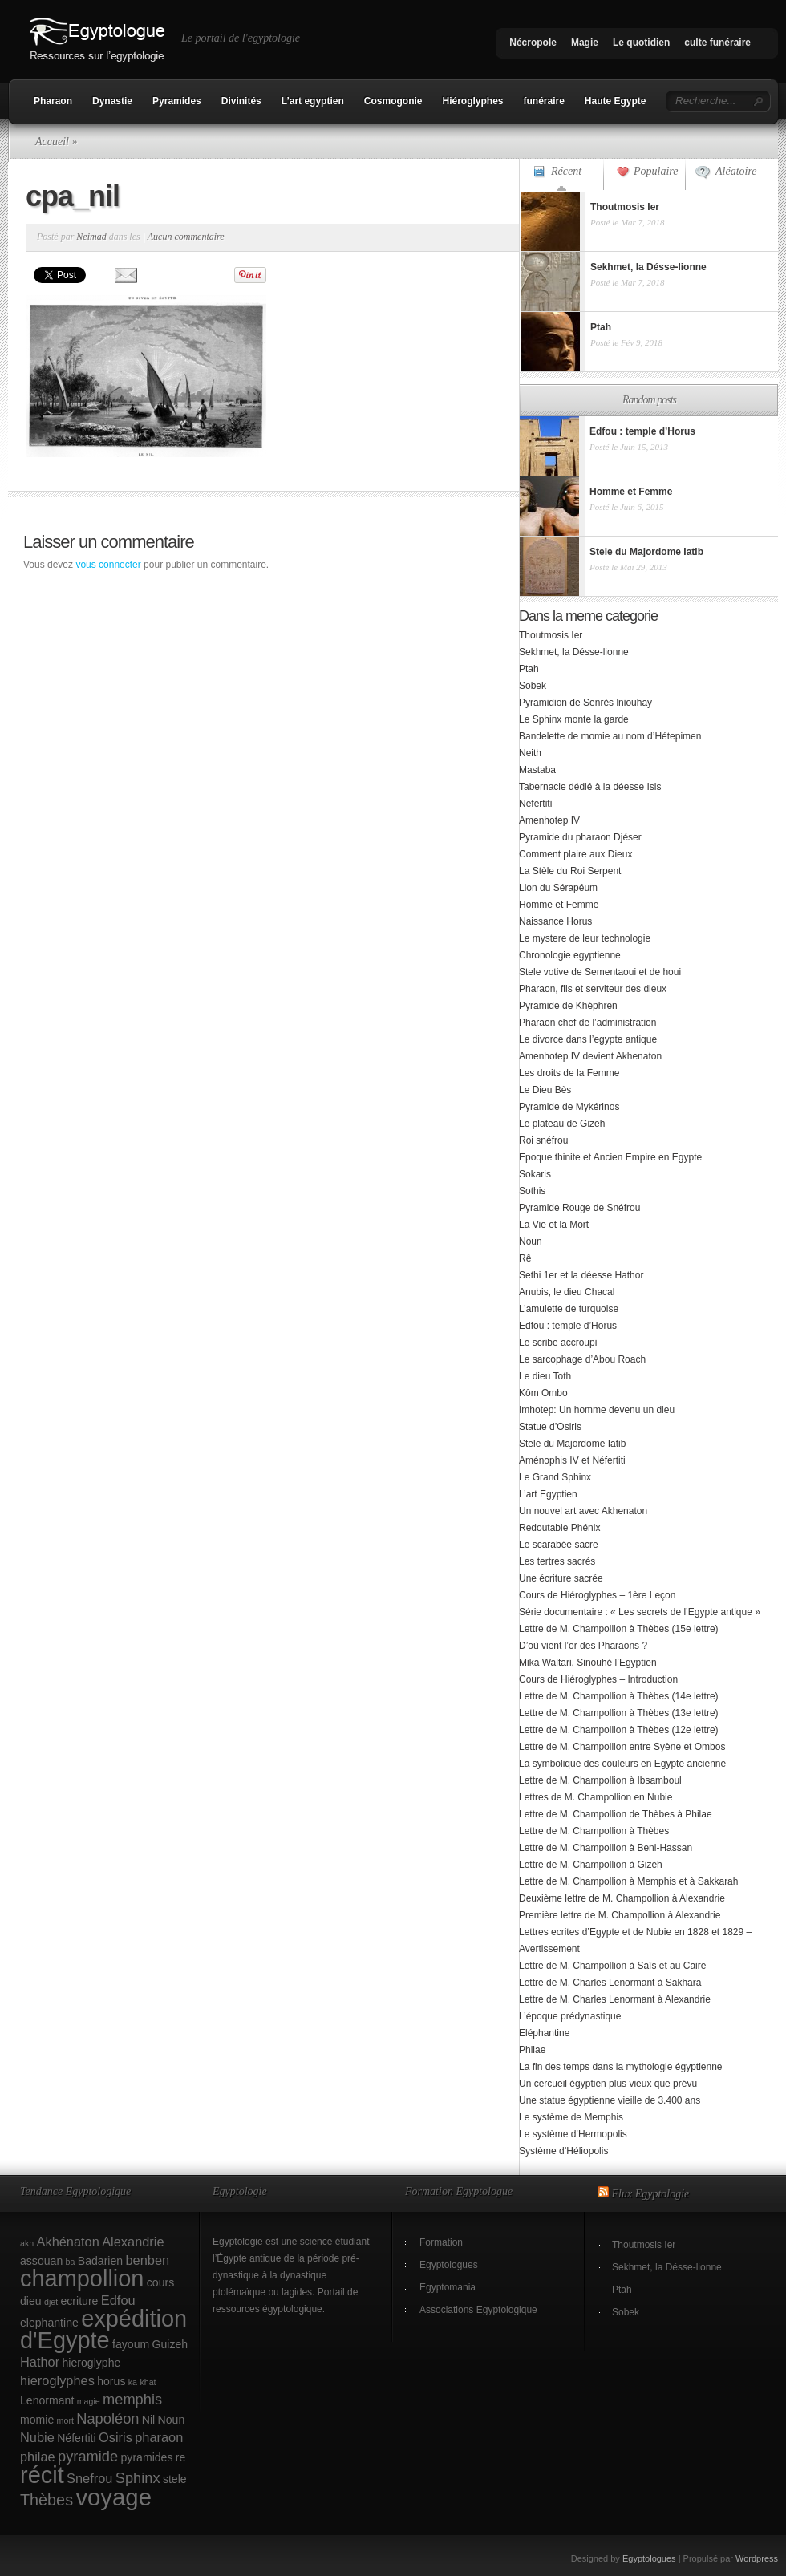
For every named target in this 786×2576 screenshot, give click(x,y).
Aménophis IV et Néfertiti (572, 1460)
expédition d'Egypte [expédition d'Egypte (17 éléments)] (103, 2329)
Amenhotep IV (549, 820)
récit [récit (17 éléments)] (42, 2475)
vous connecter (107, 564)
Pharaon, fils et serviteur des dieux (592, 988)
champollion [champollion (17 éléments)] (82, 2278)
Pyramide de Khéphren (568, 1005)
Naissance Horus (555, 921)
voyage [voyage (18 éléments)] (113, 2497)
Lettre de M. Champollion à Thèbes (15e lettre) (619, 1628)
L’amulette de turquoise (568, 1308)
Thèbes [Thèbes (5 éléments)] (46, 2500)
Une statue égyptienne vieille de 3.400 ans (609, 2100)
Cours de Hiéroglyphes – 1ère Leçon (597, 1595)
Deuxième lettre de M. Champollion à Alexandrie (622, 1898)
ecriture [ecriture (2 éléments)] (80, 2301)
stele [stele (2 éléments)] (175, 2479)
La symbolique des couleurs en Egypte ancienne (622, 1763)
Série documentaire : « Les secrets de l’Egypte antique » (639, 1612)
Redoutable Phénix (559, 1527)
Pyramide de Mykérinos (569, 1106)
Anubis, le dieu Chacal (566, 1292)
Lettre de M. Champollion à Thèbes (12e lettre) (619, 1730)
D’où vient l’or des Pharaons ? (583, 1645)
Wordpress (756, 2558)
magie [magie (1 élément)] (88, 2401)
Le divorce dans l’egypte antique (588, 1039)
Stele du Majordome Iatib (572, 1443)
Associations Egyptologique (478, 2309)
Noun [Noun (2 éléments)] (171, 2419)
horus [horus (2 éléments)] (111, 2381)
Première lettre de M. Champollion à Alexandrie (619, 1915)
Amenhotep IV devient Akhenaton (590, 1056)
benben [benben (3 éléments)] (147, 2260)
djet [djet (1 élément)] (51, 2302)
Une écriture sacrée (561, 1578)
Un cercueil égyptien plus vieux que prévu (608, 2083)
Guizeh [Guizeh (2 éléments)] (170, 2344)
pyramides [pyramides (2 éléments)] (147, 2457)
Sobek (532, 685)
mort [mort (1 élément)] (65, 2420)
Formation (441, 2242)
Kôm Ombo (543, 1393)
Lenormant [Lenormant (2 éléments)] (47, 2400)
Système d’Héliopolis (563, 2151)
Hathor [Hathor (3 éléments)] (39, 2362)
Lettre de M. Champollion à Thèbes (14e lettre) (619, 1696)
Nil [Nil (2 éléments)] (148, 2419)
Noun (530, 1241)
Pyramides (176, 101)
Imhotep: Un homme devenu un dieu (597, 1410)
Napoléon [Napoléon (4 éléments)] (107, 2418)
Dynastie (112, 101)
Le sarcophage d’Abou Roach (582, 1359)
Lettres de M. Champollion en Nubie (595, 1797)
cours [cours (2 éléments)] (160, 2282)
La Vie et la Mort (554, 1224)
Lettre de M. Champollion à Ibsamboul (600, 1780)
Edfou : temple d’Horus (568, 1325)
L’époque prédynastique (570, 2016)
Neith (530, 753)
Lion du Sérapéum (558, 887)
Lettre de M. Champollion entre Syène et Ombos (622, 1746)
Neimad (91, 236)
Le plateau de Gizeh (562, 1123)
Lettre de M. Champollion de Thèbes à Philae (615, 1814)
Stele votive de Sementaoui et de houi (600, 972)
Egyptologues (448, 2264)
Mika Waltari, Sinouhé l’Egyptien (588, 1662)
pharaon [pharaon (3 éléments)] (159, 2437)
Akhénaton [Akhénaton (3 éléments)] (68, 2241)
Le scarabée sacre (558, 1544)
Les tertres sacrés (557, 1561)
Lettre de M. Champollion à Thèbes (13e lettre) (619, 1713)
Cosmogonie (393, 101)
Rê (525, 1258)
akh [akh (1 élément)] (27, 2243)
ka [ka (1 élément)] (132, 2382)
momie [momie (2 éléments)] (37, 2419)
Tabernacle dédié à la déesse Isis (590, 786)
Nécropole (533, 42)
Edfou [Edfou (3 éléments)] (118, 2300)
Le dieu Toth (545, 1376)
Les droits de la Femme (569, 1073)
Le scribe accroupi (558, 1342)
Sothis (532, 1191)
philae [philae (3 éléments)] (37, 2456)
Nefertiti (535, 803)
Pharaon (53, 101)
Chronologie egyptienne (570, 955)
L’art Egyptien (548, 1494)
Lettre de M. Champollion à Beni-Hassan (605, 1847)
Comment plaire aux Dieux (575, 854)
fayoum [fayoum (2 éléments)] (130, 2344)
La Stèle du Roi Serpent (570, 871)
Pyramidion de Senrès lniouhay (585, 702)
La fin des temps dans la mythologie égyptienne (621, 2066)
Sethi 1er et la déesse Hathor (581, 1275)
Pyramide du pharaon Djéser (580, 837)
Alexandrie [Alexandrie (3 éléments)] (133, 2241)
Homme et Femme (558, 904)
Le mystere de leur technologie (584, 938)
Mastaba (537, 770)
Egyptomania (447, 2287)
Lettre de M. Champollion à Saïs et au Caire (612, 1965)
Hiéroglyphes (472, 101)
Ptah (529, 668)
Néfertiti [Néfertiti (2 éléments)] (76, 2438)
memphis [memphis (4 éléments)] (132, 2399)
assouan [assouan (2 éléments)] (41, 2260)
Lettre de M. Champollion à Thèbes (594, 1831)
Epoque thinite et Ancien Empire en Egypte (610, 1157)
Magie (584, 42)
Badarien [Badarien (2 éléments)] (100, 2260)
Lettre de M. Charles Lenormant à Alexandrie (615, 1999)
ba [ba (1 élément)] (70, 2261)
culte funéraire (717, 42)
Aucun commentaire (186, 236)
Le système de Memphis (571, 2117)
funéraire (544, 101)
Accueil (52, 142)
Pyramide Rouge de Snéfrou (579, 1207)
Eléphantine (544, 2033)
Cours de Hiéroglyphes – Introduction (598, 1679)
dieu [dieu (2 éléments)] (31, 2301)
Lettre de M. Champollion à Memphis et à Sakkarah (628, 1881)
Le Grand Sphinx (555, 1477)
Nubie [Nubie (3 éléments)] (37, 2437)
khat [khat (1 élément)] (148, 2382)
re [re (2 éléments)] (181, 2457)
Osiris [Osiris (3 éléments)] (115, 2437)
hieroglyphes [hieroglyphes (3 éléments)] (57, 2380)
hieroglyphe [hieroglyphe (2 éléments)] (92, 2362)
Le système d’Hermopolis (573, 2134)
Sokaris (535, 1174)
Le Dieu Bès (545, 1090)
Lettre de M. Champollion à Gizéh (590, 1864)
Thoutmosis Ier (550, 635)
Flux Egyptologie (651, 2194)
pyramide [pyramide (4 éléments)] (88, 2456)
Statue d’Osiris (550, 1426)
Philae (532, 2050)
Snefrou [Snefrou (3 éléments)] (89, 2478)
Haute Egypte (615, 101)
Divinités (241, 101)
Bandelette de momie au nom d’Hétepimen (610, 736)
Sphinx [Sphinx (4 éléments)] (137, 2477)
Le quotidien (641, 42)
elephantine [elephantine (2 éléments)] (49, 2322)
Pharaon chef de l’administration (587, 1022)
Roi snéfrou (543, 1140)
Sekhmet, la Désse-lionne (574, 652)
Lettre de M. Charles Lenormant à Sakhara (610, 1982)
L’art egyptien (313, 101)
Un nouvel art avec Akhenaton (583, 1511)
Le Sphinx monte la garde (574, 719)
